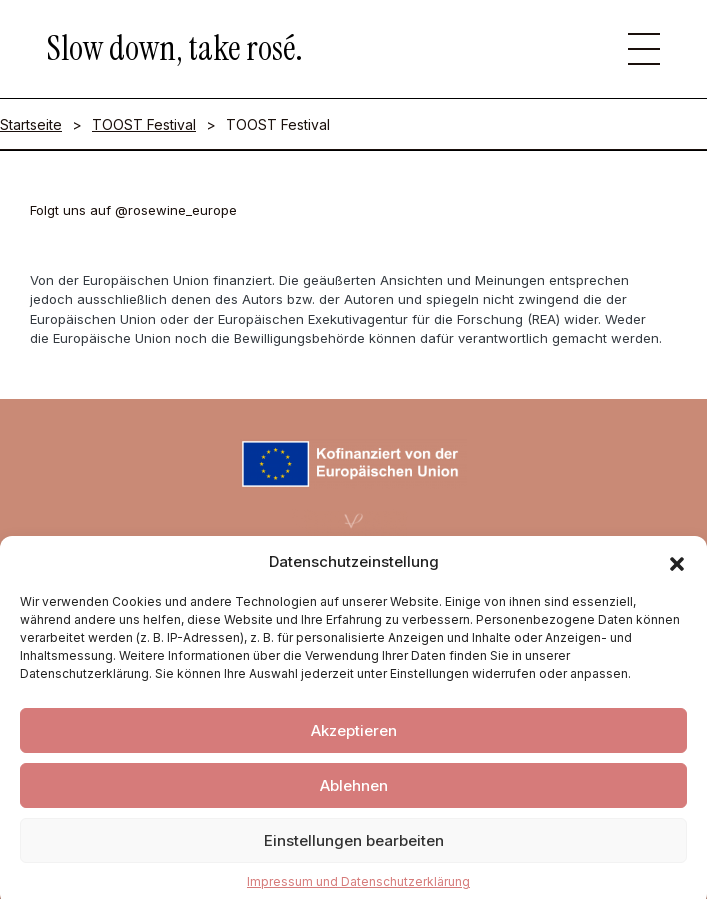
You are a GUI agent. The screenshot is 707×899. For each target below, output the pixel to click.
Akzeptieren (354, 743)
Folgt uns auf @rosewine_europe (133, 210)
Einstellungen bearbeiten (354, 853)
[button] (677, 575)
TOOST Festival (144, 124)
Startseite (31, 124)
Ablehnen (354, 798)
